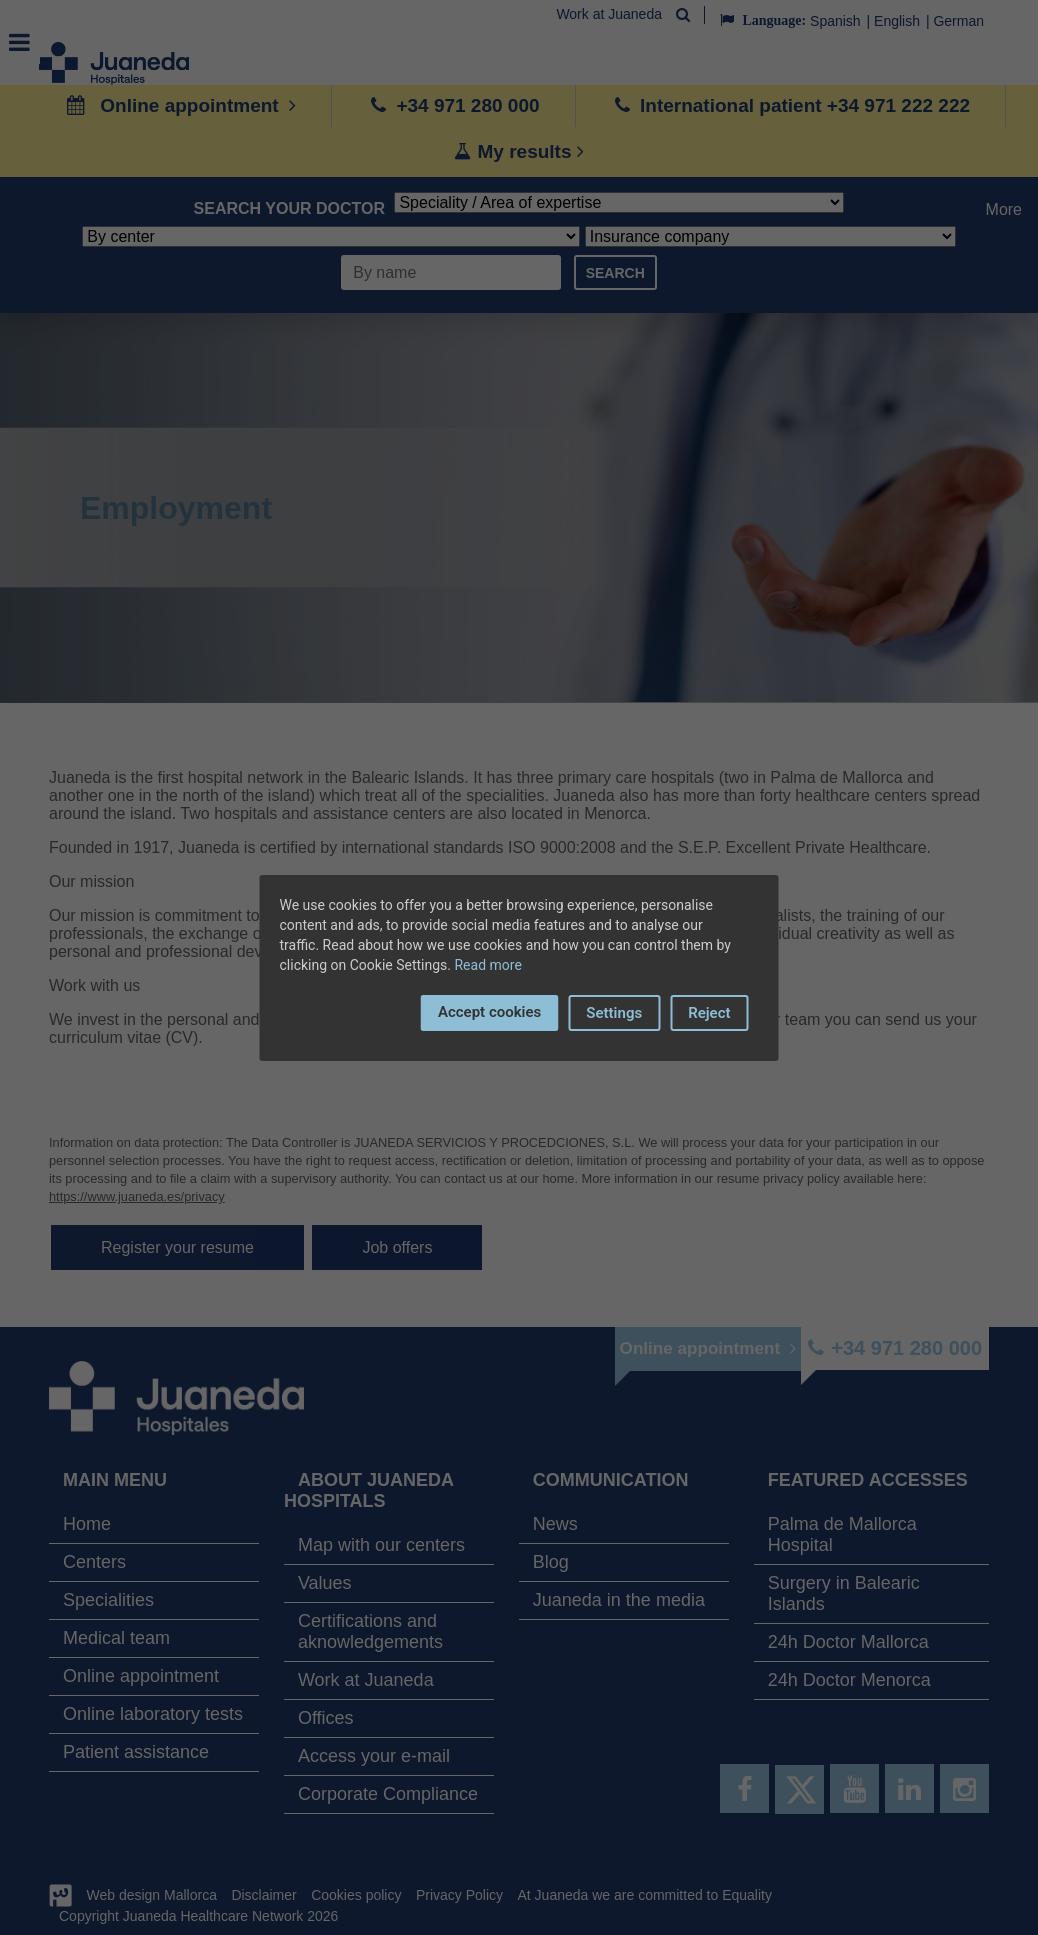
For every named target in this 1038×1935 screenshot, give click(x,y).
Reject (709, 1013)
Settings (614, 1013)
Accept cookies (489, 1012)
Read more (487, 965)
